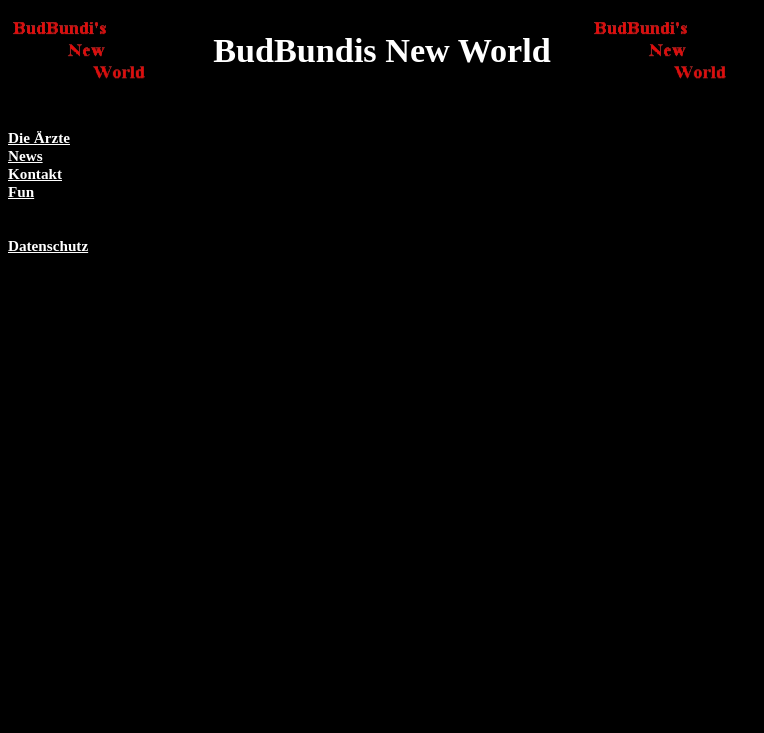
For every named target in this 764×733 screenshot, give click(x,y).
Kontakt (35, 173)
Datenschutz (48, 245)
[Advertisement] (672, 429)
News (25, 155)
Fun (21, 191)
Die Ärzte (39, 137)
